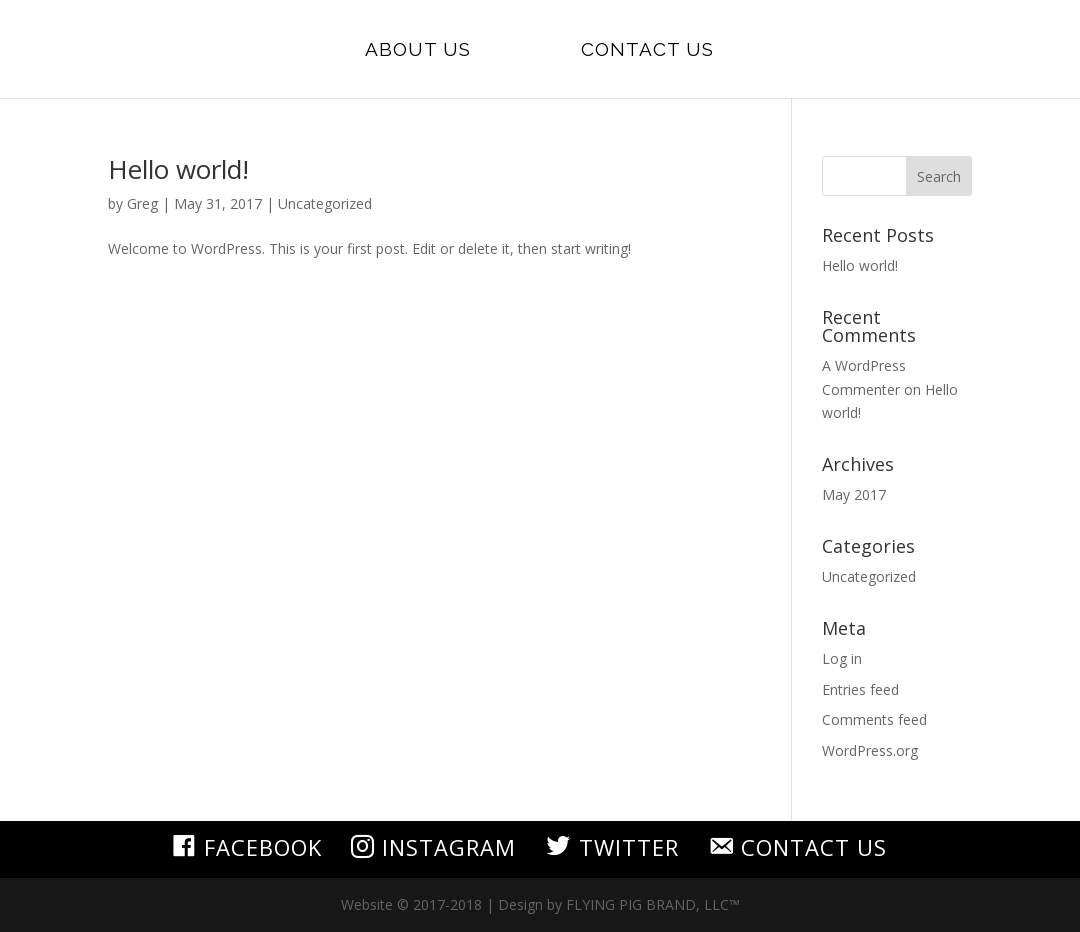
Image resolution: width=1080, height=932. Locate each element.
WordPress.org (870, 750)
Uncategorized (325, 203)
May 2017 (854, 494)
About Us (418, 51)
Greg (142, 203)
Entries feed (860, 689)
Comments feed (874, 719)
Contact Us (647, 51)
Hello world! (178, 169)
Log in (842, 658)
